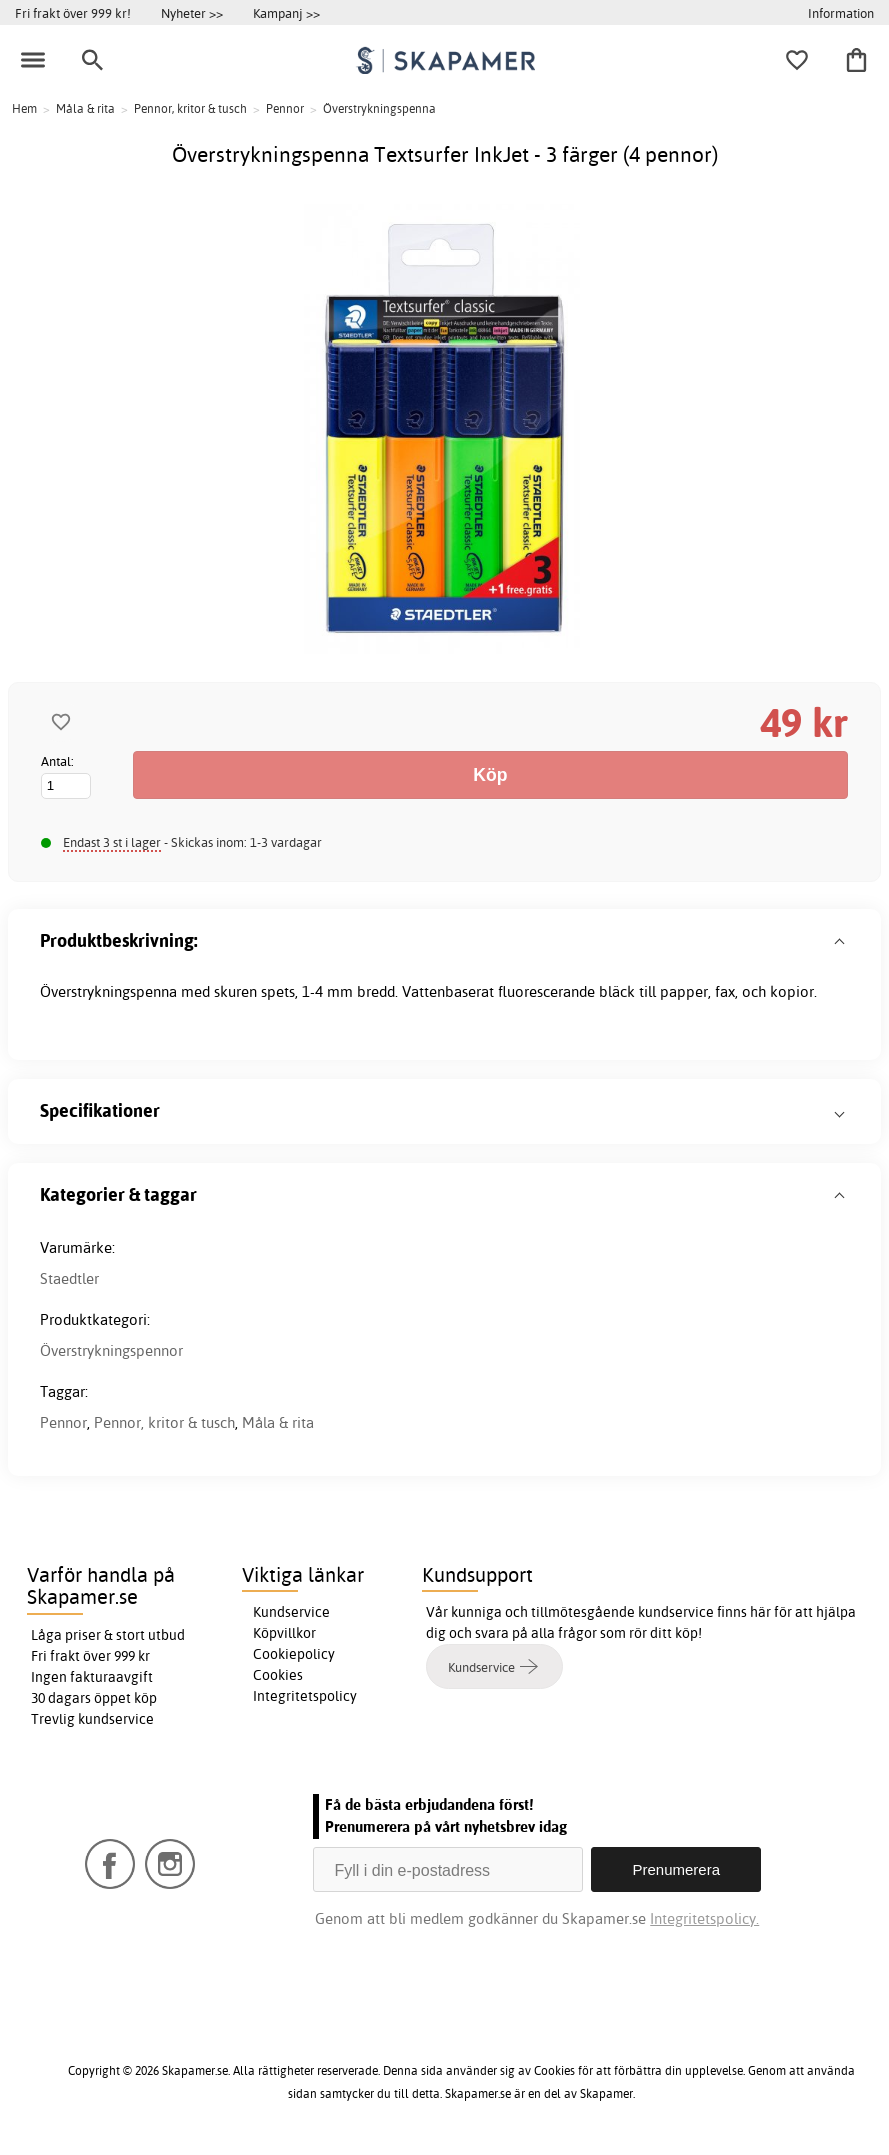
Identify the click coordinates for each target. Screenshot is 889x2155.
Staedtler (69, 1278)
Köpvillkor (284, 1633)
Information (841, 13)
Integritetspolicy (305, 1696)
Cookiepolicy (294, 1654)
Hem (24, 108)
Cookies (278, 1675)
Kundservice (291, 1612)
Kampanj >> (286, 13)
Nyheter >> (192, 13)
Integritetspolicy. (704, 1918)
